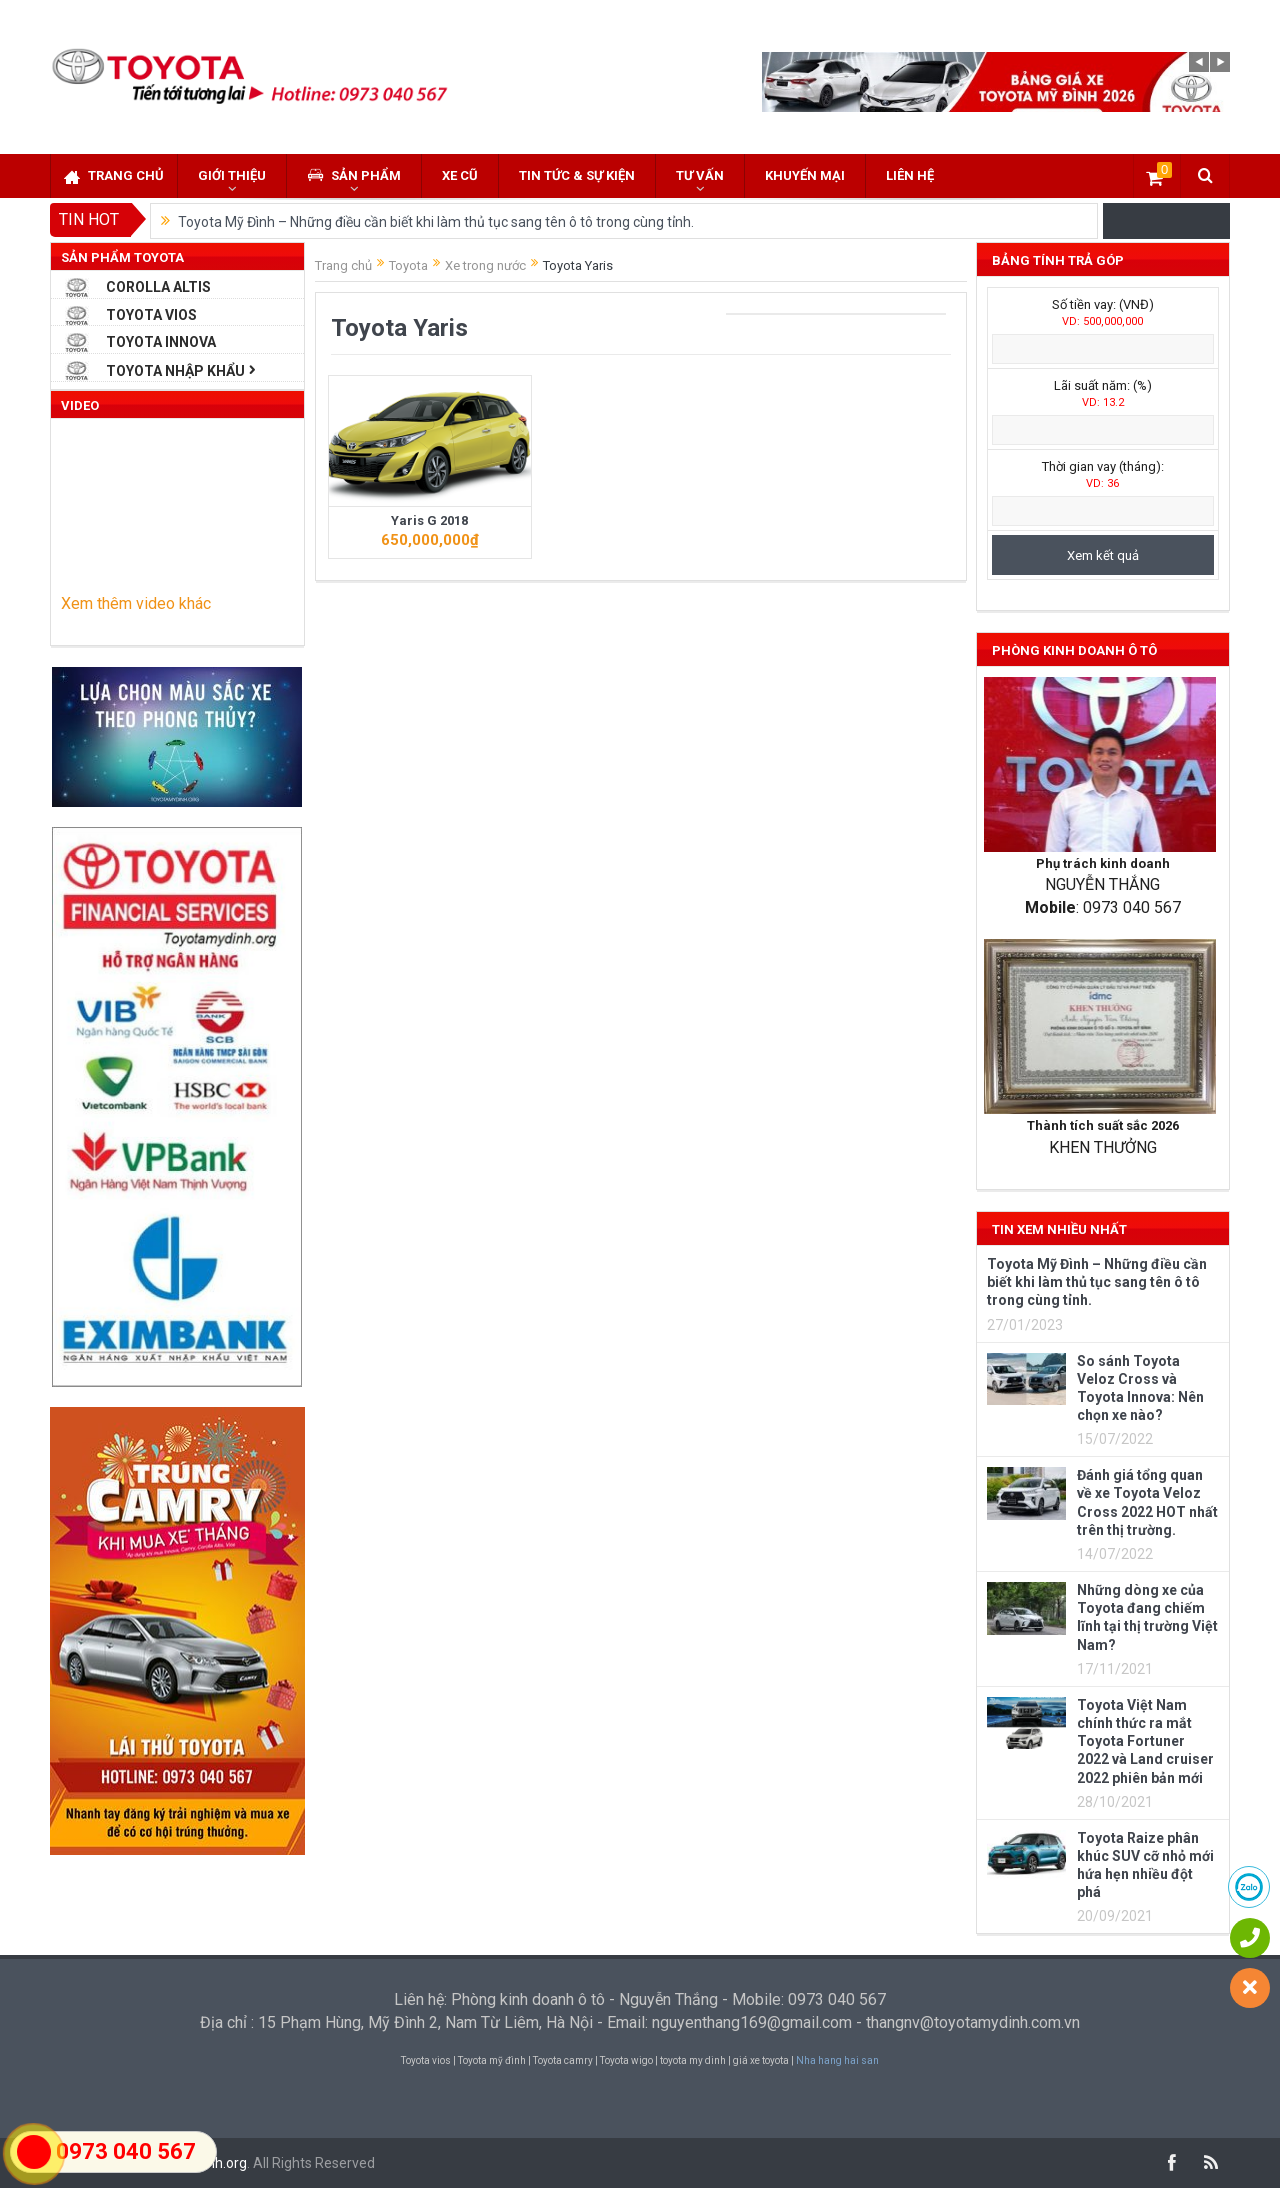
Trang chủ (114, 176)
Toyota (408, 265)
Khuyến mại (805, 175)
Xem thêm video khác (136, 603)
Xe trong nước (485, 265)
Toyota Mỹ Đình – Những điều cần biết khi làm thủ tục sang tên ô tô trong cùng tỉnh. (436, 222)
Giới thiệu (232, 175)
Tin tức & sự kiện (577, 175)
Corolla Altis (158, 287)
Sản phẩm (354, 175)
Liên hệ (910, 175)
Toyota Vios (151, 315)
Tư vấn (700, 175)
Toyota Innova (161, 342)
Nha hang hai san (837, 2060)
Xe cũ (460, 175)
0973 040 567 (126, 2151)
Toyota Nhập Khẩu (175, 371)
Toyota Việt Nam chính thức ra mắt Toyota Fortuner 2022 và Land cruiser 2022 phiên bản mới (1145, 1741)
